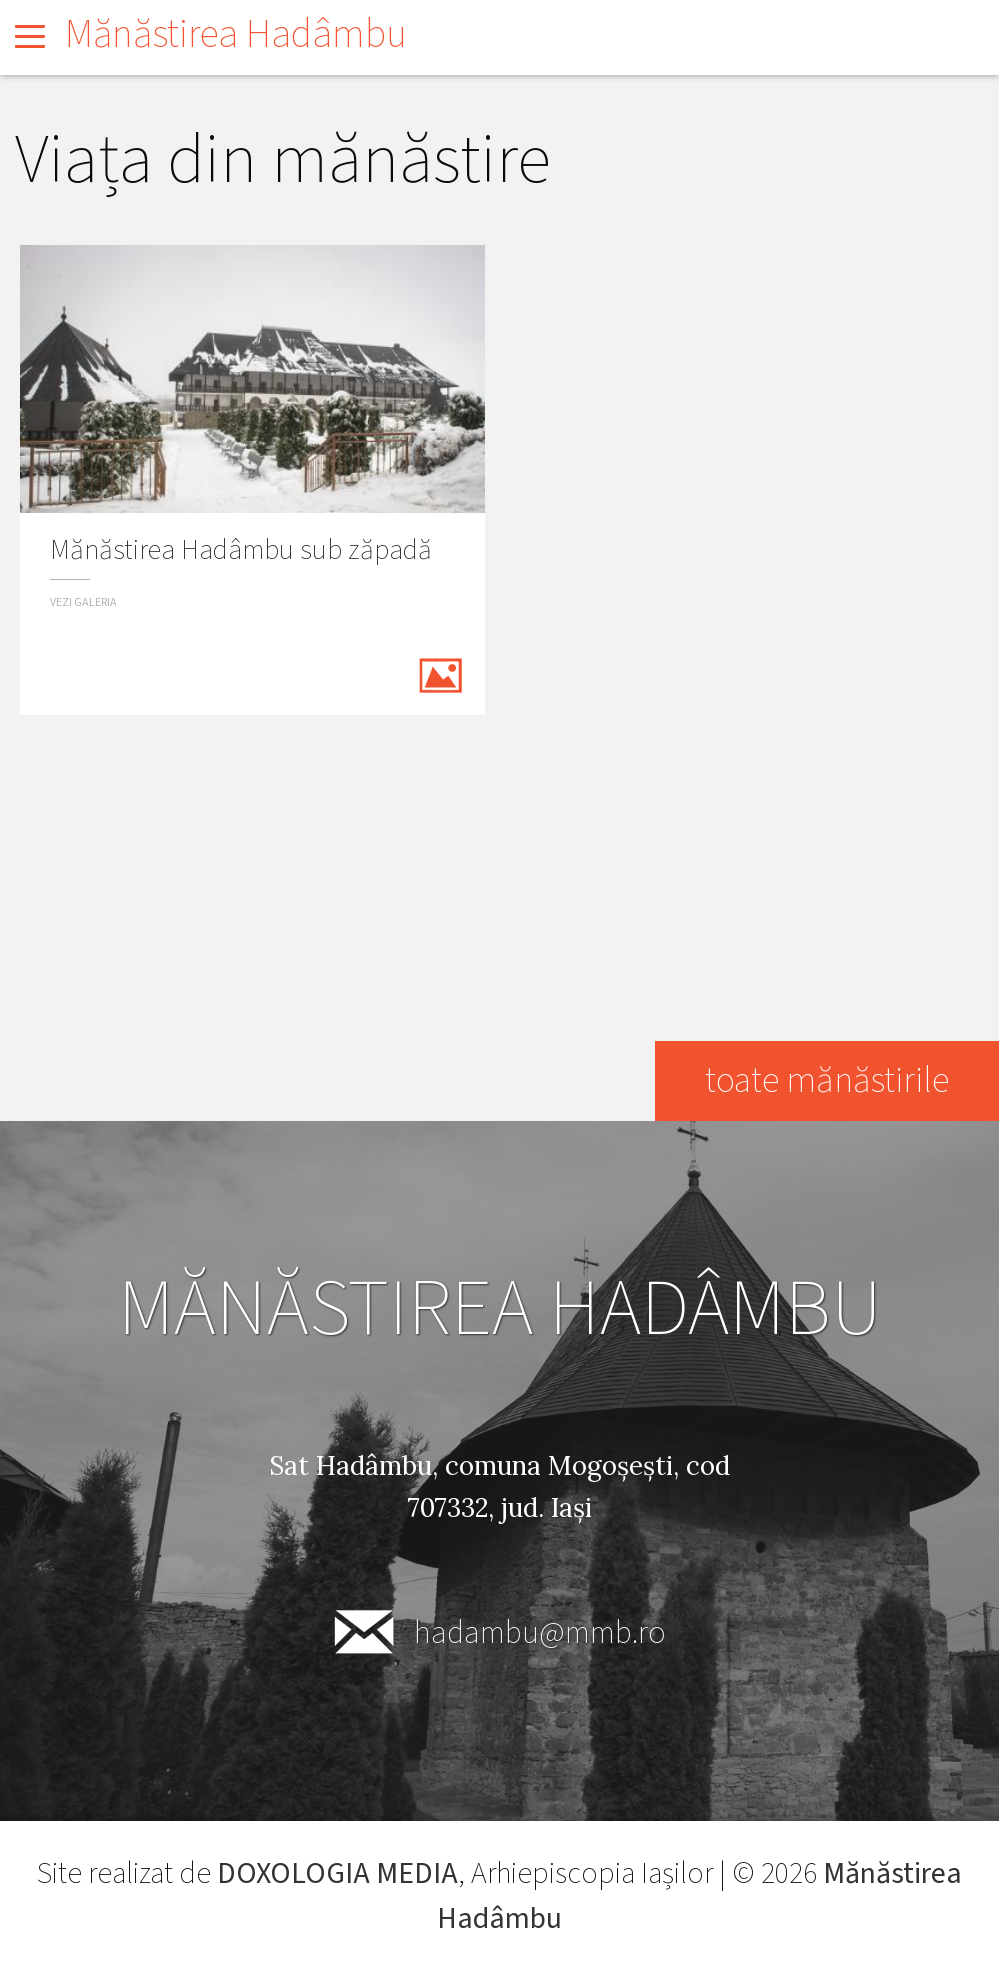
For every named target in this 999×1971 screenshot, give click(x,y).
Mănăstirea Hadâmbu (236, 34)
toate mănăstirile (827, 1080)
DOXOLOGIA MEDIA (337, 1873)
